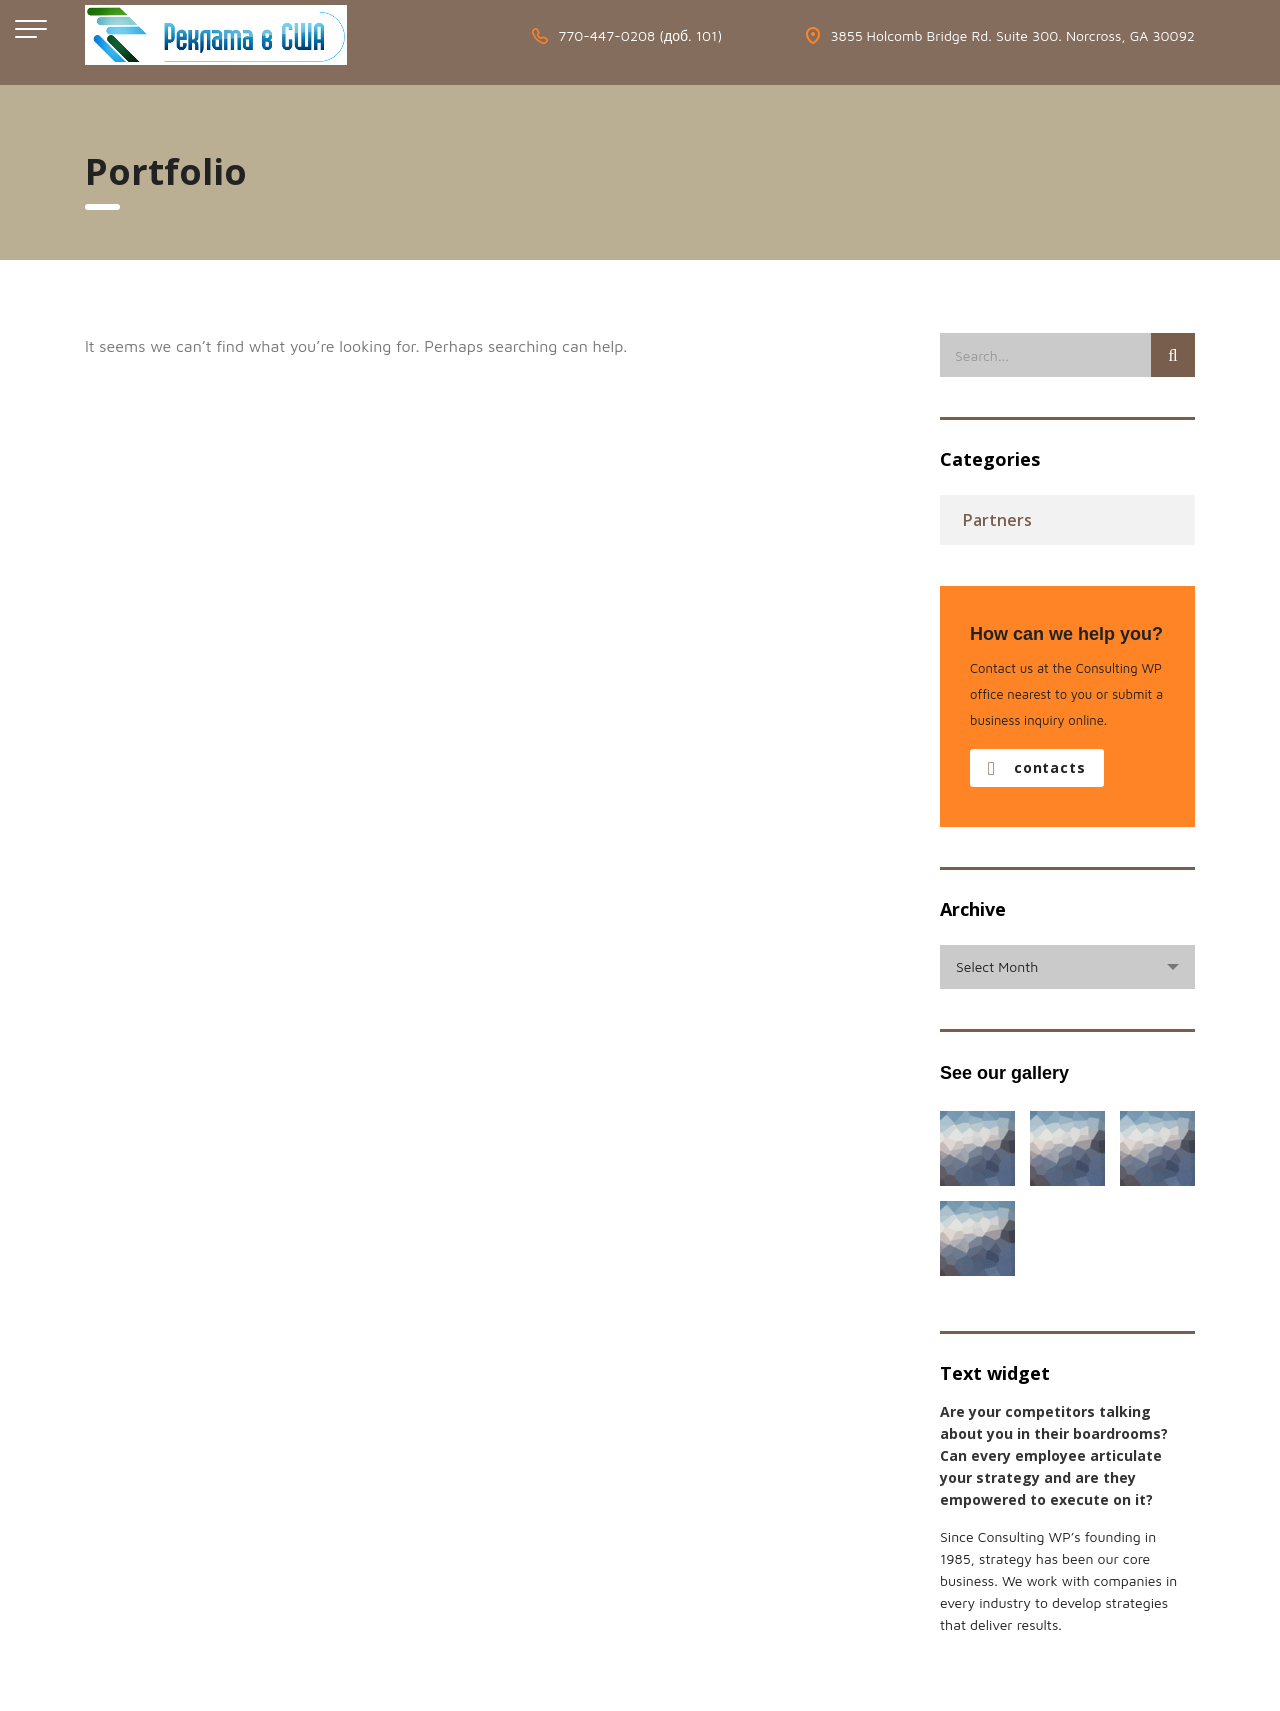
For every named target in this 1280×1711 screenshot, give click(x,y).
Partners (997, 520)
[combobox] (1067, 967)
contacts (1036, 768)
